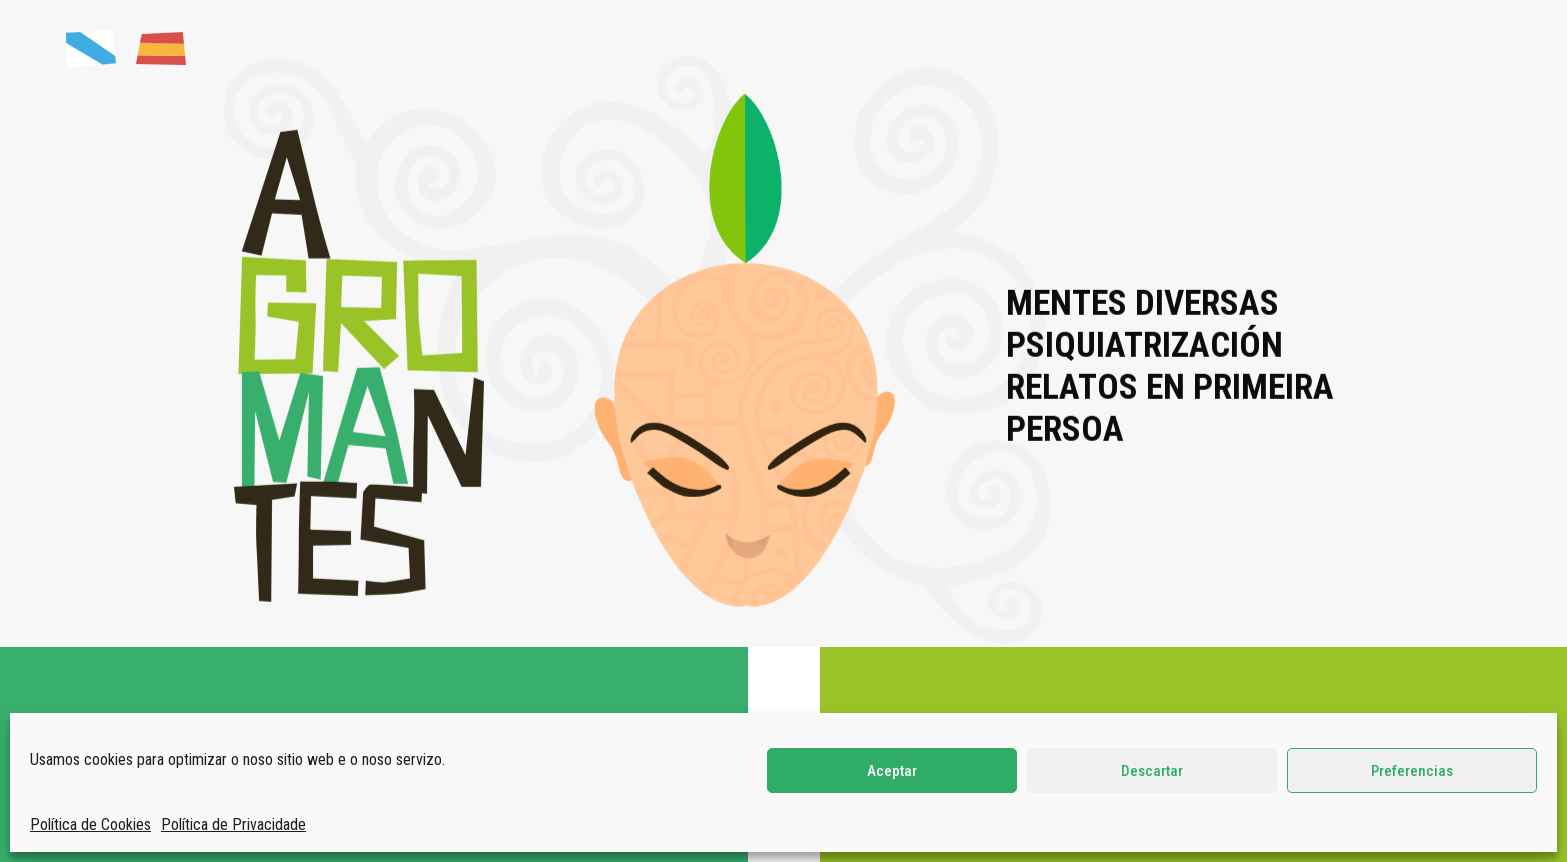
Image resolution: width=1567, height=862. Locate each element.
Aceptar (892, 771)
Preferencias (1412, 771)
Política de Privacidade (233, 824)
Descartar (1152, 771)
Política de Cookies (90, 824)
